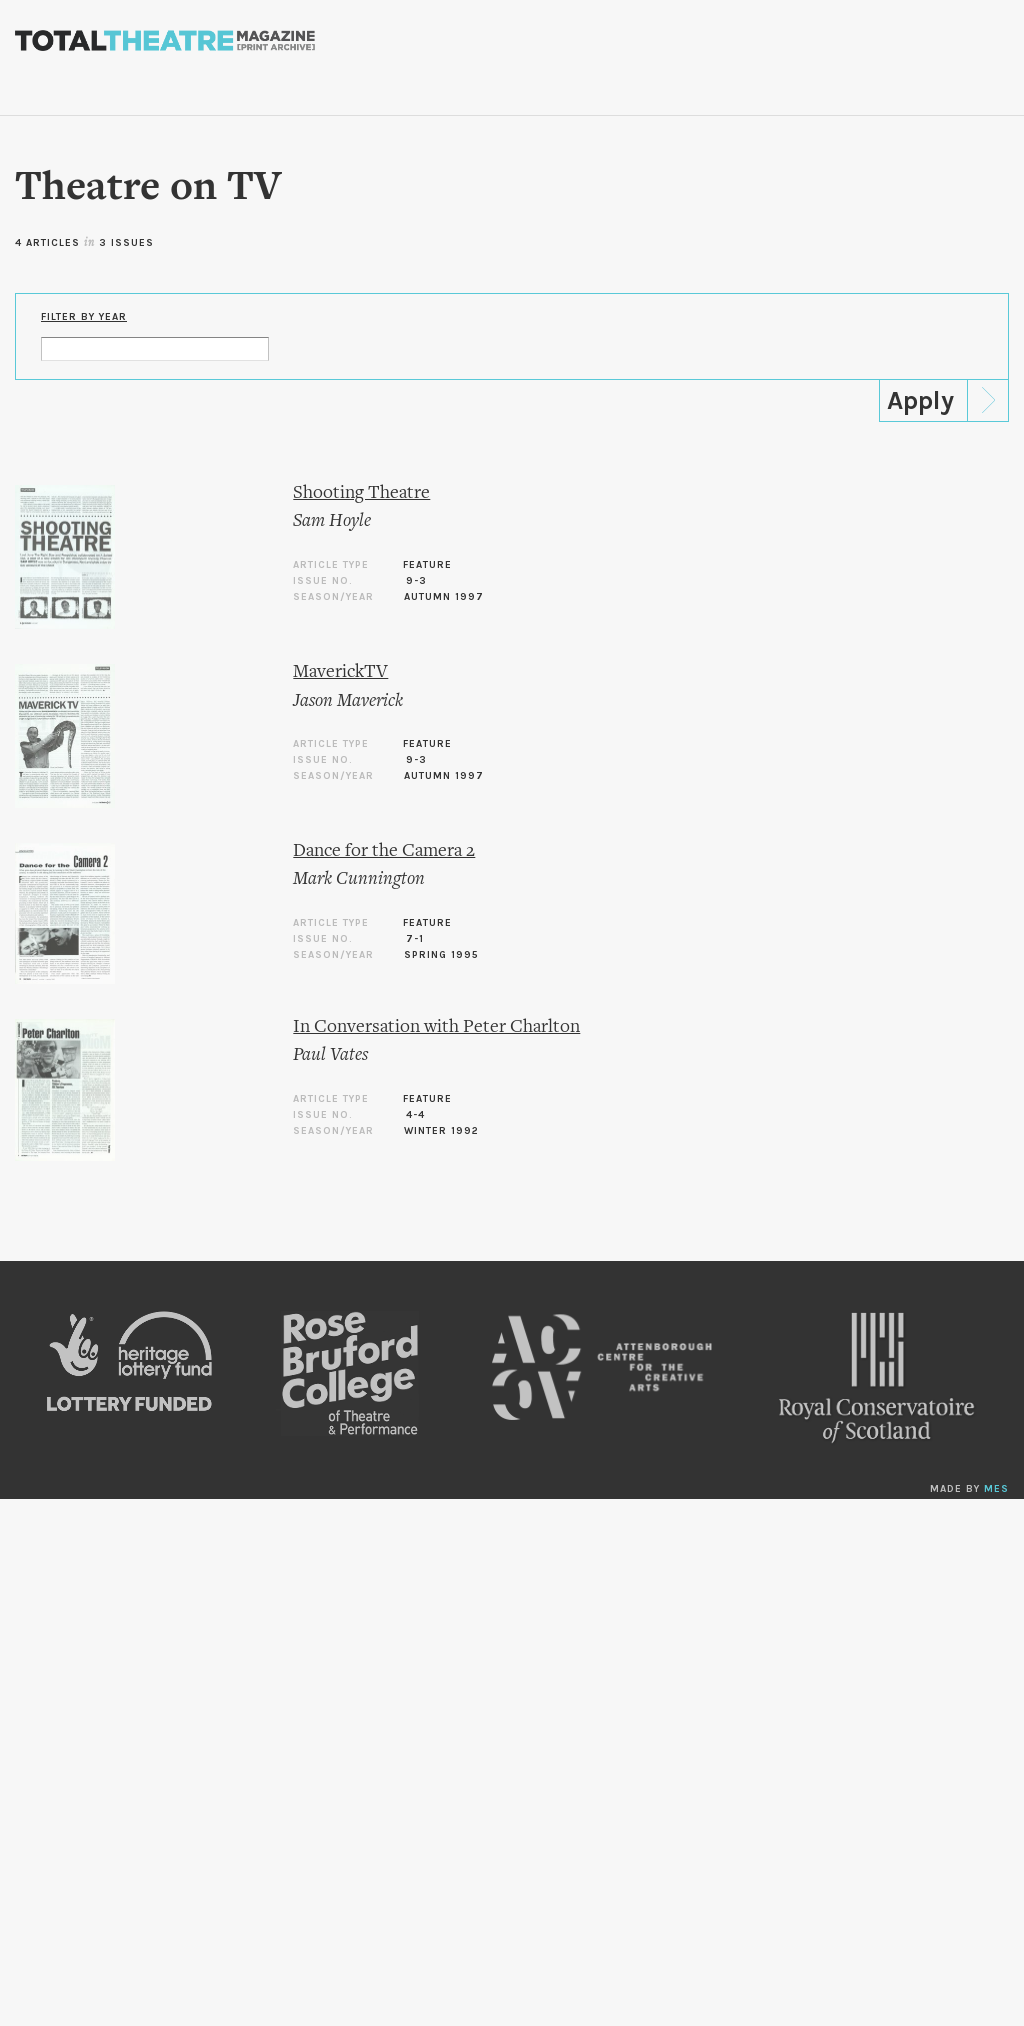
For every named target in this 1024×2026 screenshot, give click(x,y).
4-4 (415, 1115)
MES (996, 1489)
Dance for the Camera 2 (384, 851)
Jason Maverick (348, 701)
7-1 (415, 939)
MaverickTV (340, 672)
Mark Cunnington (359, 879)
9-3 (416, 581)
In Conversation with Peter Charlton (436, 1027)
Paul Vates (330, 1055)
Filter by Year (84, 317)
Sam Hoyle (332, 521)
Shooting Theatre (361, 493)
